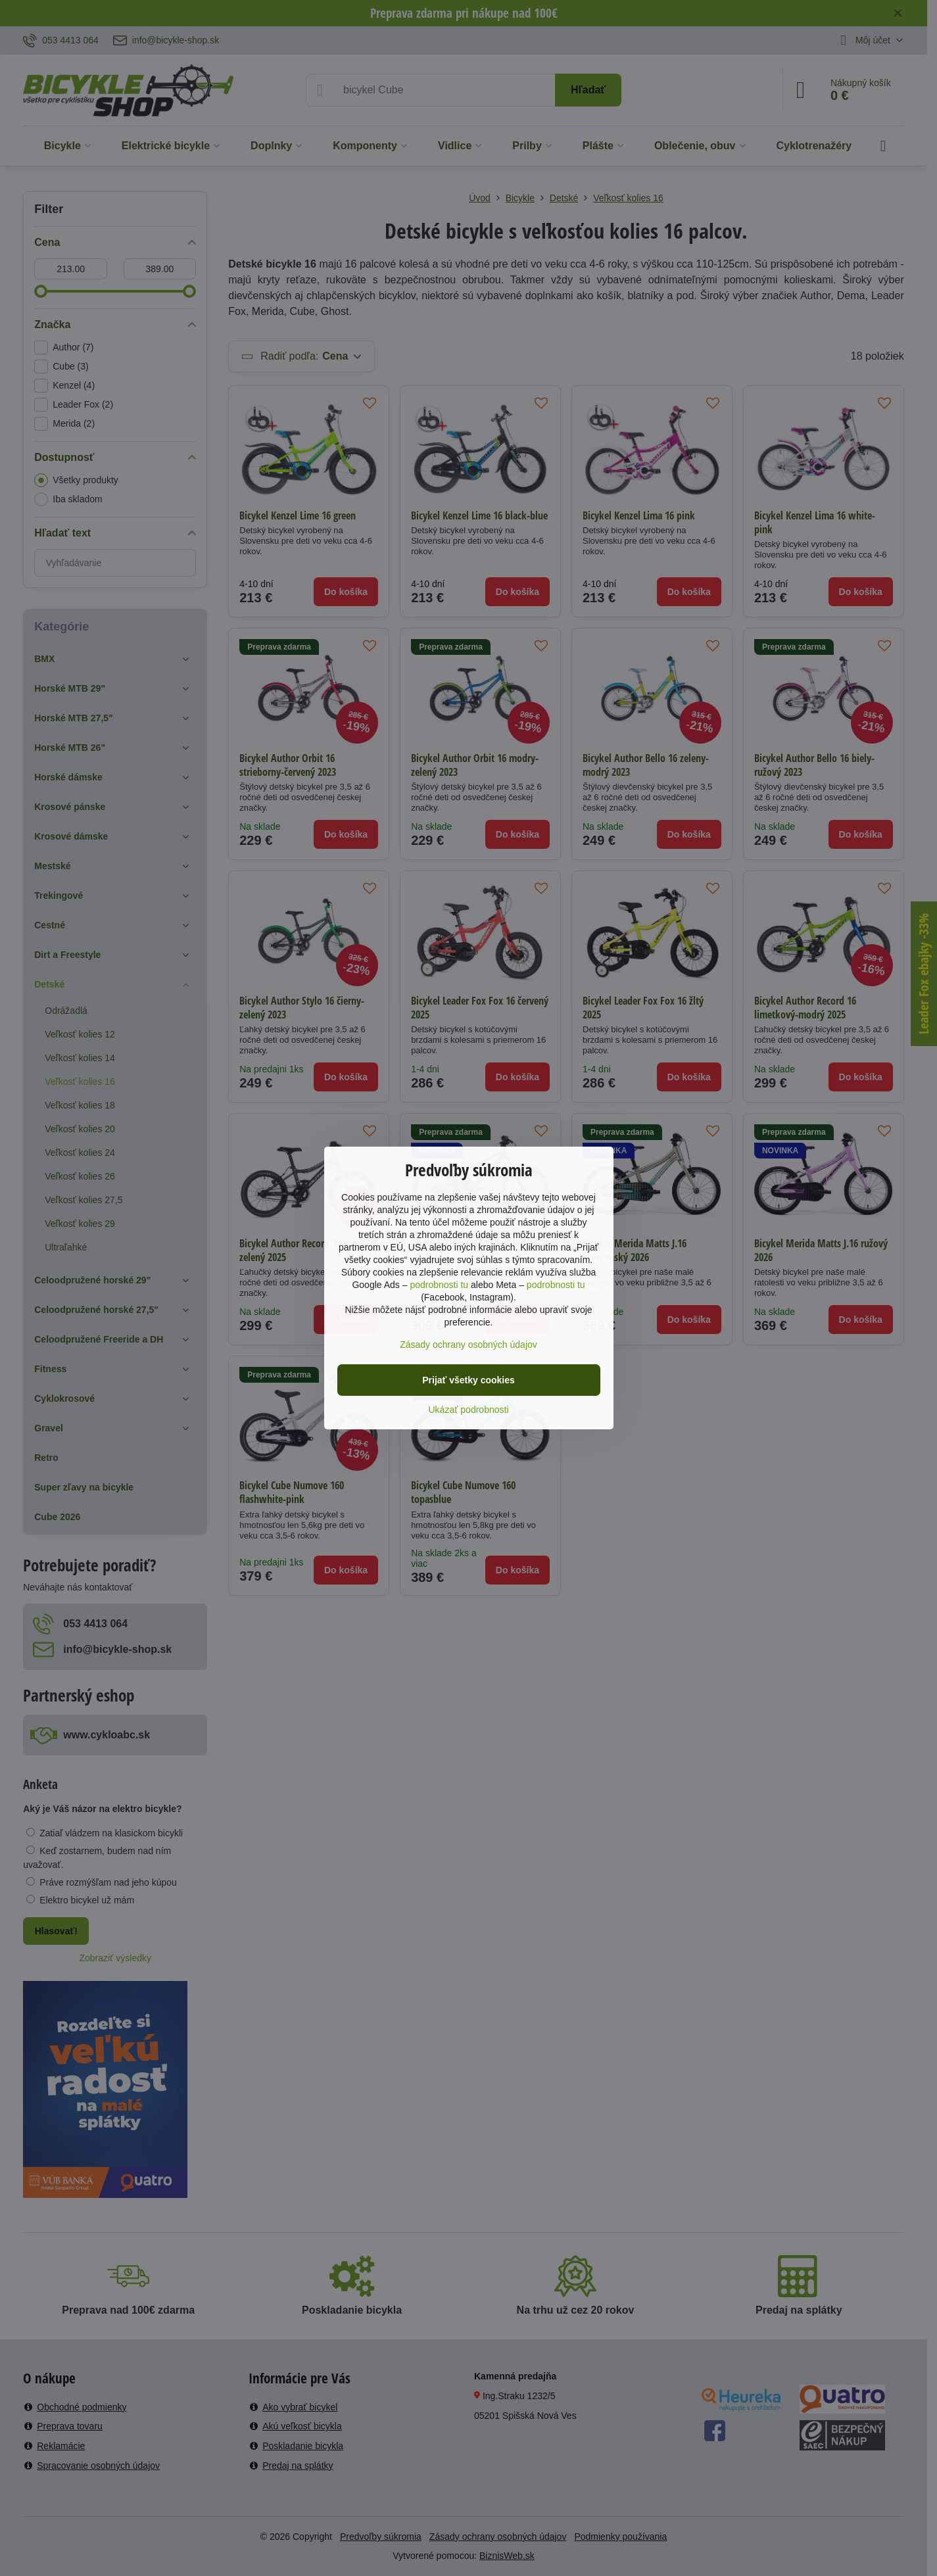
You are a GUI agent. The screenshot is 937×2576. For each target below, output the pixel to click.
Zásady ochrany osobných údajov (468, 1344)
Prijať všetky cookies (468, 1380)
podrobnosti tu (439, 1284)
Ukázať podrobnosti (469, 1409)
